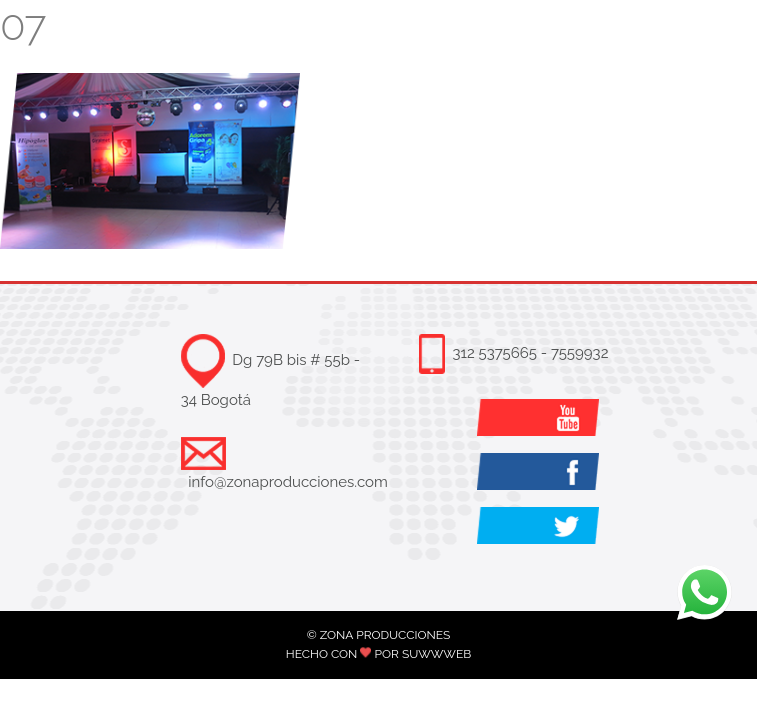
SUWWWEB (436, 654)
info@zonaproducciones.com (287, 482)
